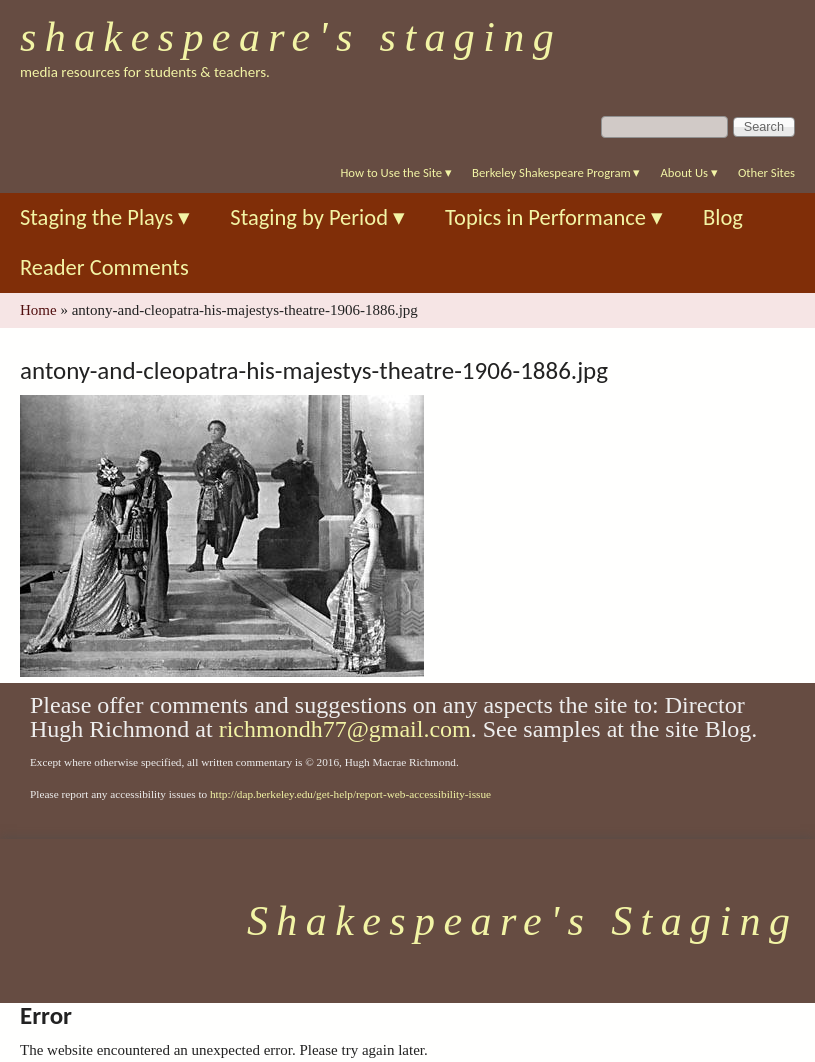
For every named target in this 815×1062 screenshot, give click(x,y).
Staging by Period (317, 217)
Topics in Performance (554, 217)
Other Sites (766, 172)
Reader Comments (104, 267)
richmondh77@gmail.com (345, 729)
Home (38, 310)
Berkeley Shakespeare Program (556, 172)
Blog (723, 217)
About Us (688, 172)
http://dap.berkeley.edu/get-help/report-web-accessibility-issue (350, 794)
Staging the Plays (105, 217)
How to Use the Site (396, 172)
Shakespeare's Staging (291, 37)
